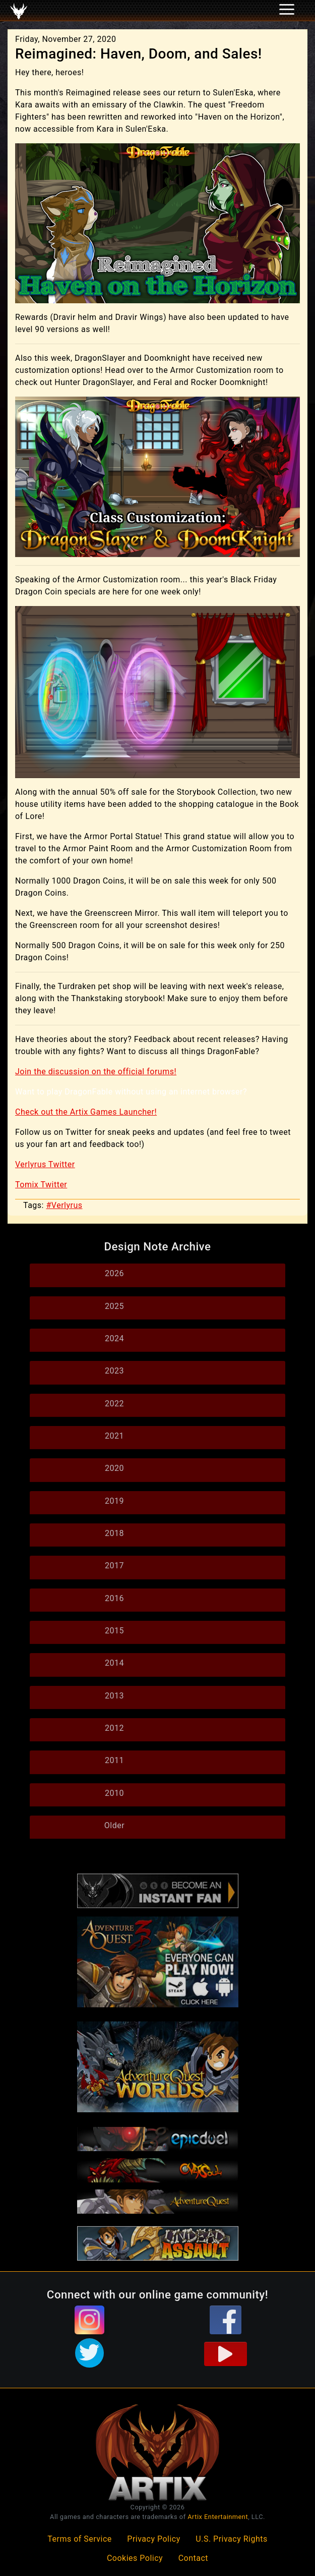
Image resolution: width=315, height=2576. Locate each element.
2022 (114, 1403)
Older (114, 1825)
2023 (114, 1371)
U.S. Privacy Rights (231, 2539)
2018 (114, 1533)
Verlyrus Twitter (45, 1164)
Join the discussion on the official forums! (95, 1071)
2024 (114, 1338)
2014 (114, 1663)
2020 (114, 1468)
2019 (114, 1501)
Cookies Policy (135, 2558)
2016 (114, 1598)
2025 (114, 1306)
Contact (193, 2558)
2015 (114, 1630)
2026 (114, 1273)
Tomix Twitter (41, 1184)
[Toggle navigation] (20, 10)
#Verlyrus (64, 1205)
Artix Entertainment (217, 2516)
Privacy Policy (153, 2539)
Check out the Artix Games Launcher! (86, 1112)
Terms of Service (79, 2539)
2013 (114, 1696)
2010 (114, 1793)
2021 (114, 1436)
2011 (114, 1760)
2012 (114, 1728)
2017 (114, 1565)
